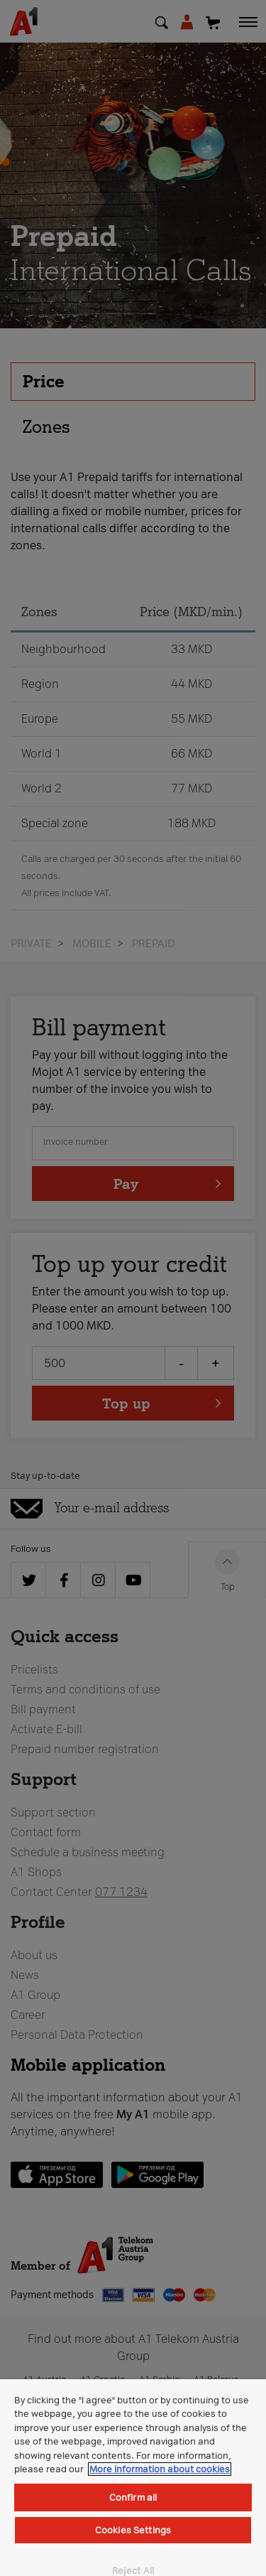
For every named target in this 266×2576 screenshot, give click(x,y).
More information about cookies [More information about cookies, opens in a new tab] (159, 2469)
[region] (133, 2477)
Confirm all (133, 2497)
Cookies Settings (133, 2530)
